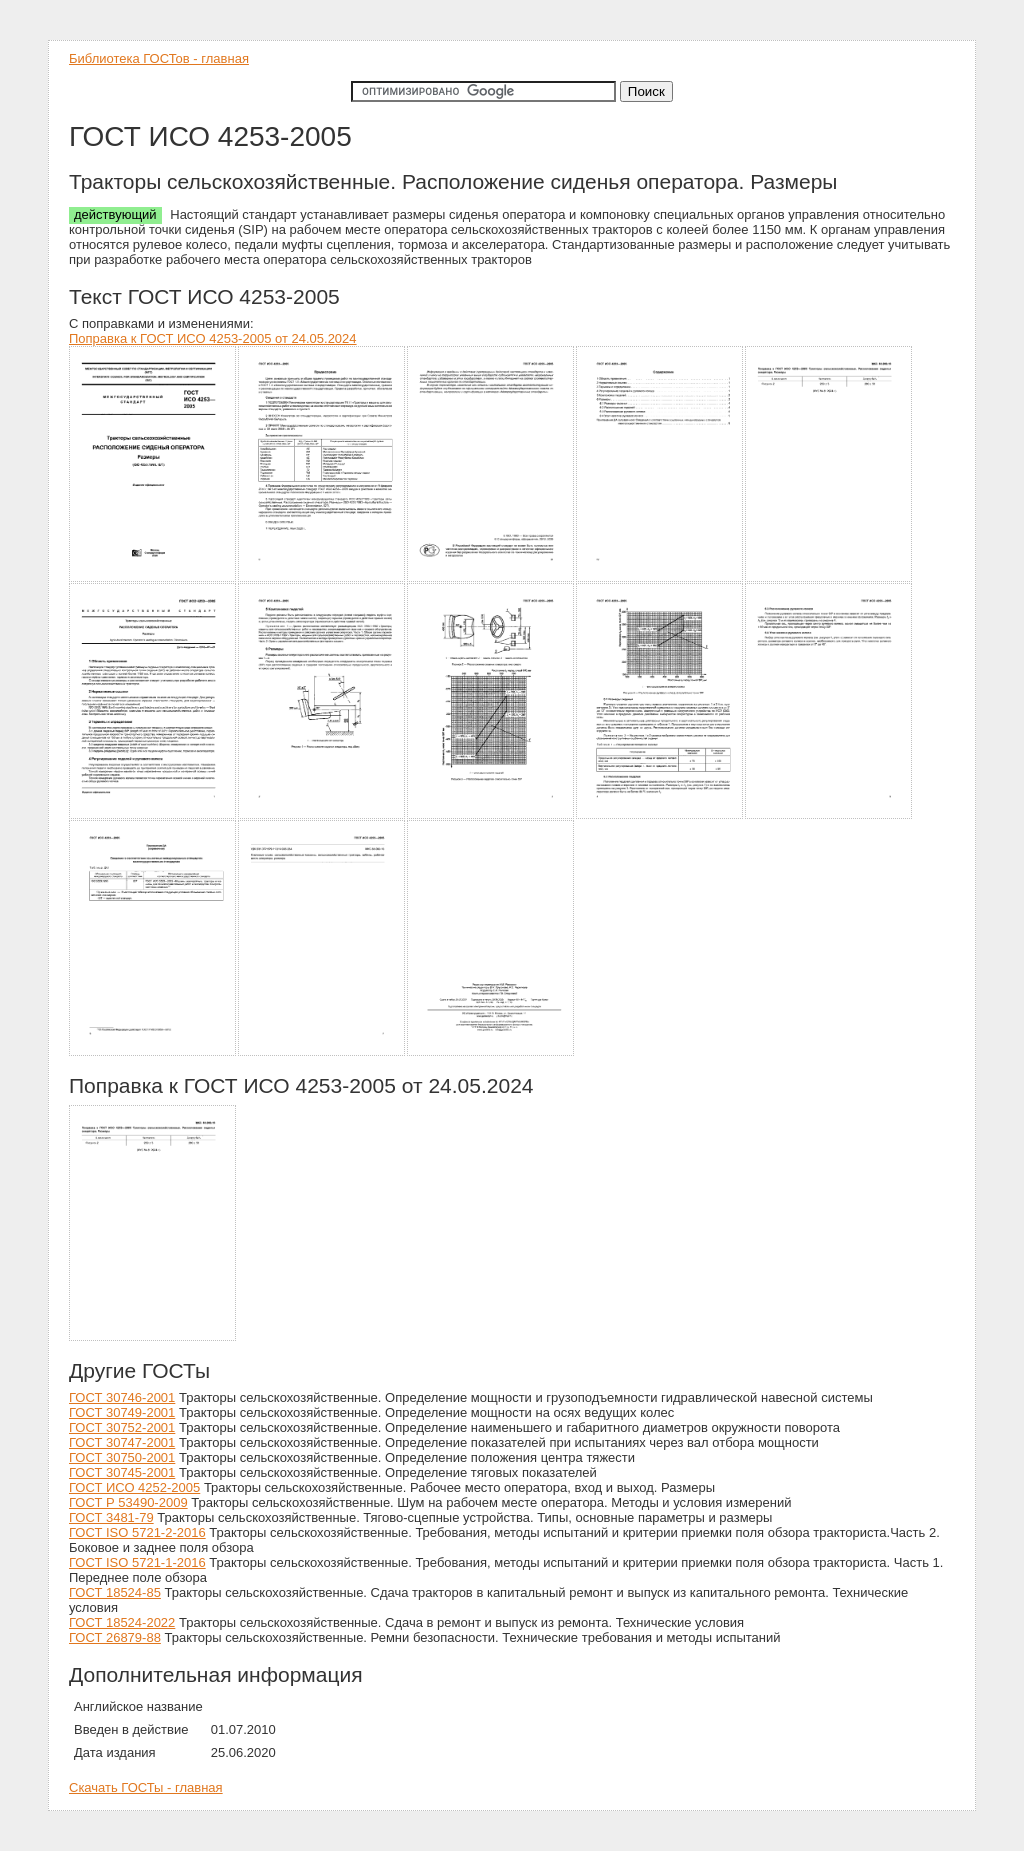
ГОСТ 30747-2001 (122, 1442)
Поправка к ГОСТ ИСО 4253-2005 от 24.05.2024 (213, 338)
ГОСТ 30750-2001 (122, 1457)
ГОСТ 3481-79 (111, 1517)
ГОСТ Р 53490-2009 (128, 1502)
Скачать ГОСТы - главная (146, 1787)
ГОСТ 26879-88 (115, 1637)
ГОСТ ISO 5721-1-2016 (137, 1562)
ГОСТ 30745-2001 (122, 1472)
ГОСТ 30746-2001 (122, 1397)
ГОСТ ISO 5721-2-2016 (137, 1532)
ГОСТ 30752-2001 (122, 1427)
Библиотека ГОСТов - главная (159, 58)
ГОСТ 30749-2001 (122, 1412)
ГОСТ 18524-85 (115, 1592)
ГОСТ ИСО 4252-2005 (134, 1487)
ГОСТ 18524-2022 (122, 1622)
